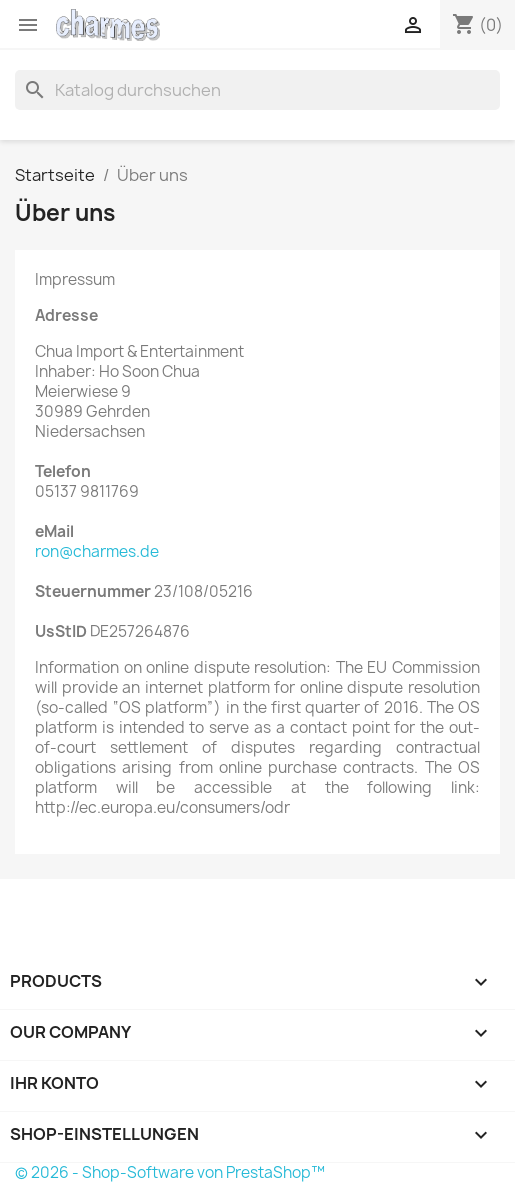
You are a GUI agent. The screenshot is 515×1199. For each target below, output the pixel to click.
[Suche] (257, 90)
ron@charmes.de (97, 551)
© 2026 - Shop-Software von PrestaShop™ (170, 1172)
